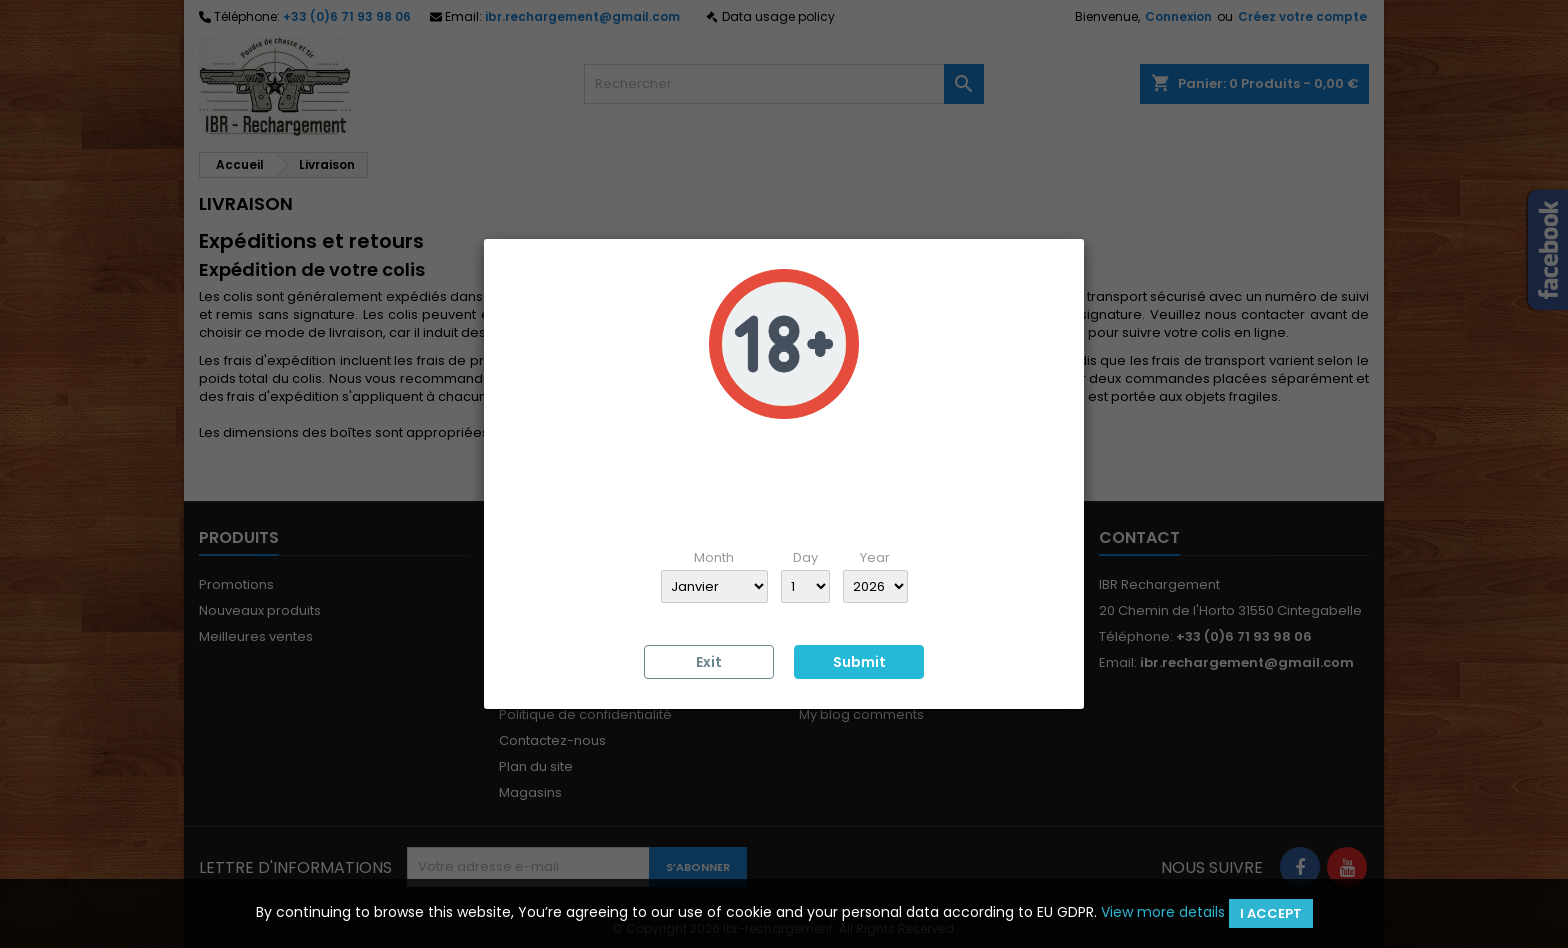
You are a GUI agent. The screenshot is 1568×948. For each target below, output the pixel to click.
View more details (1163, 912)
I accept (1271, 913)
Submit (859, 662)
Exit (709, 662)
